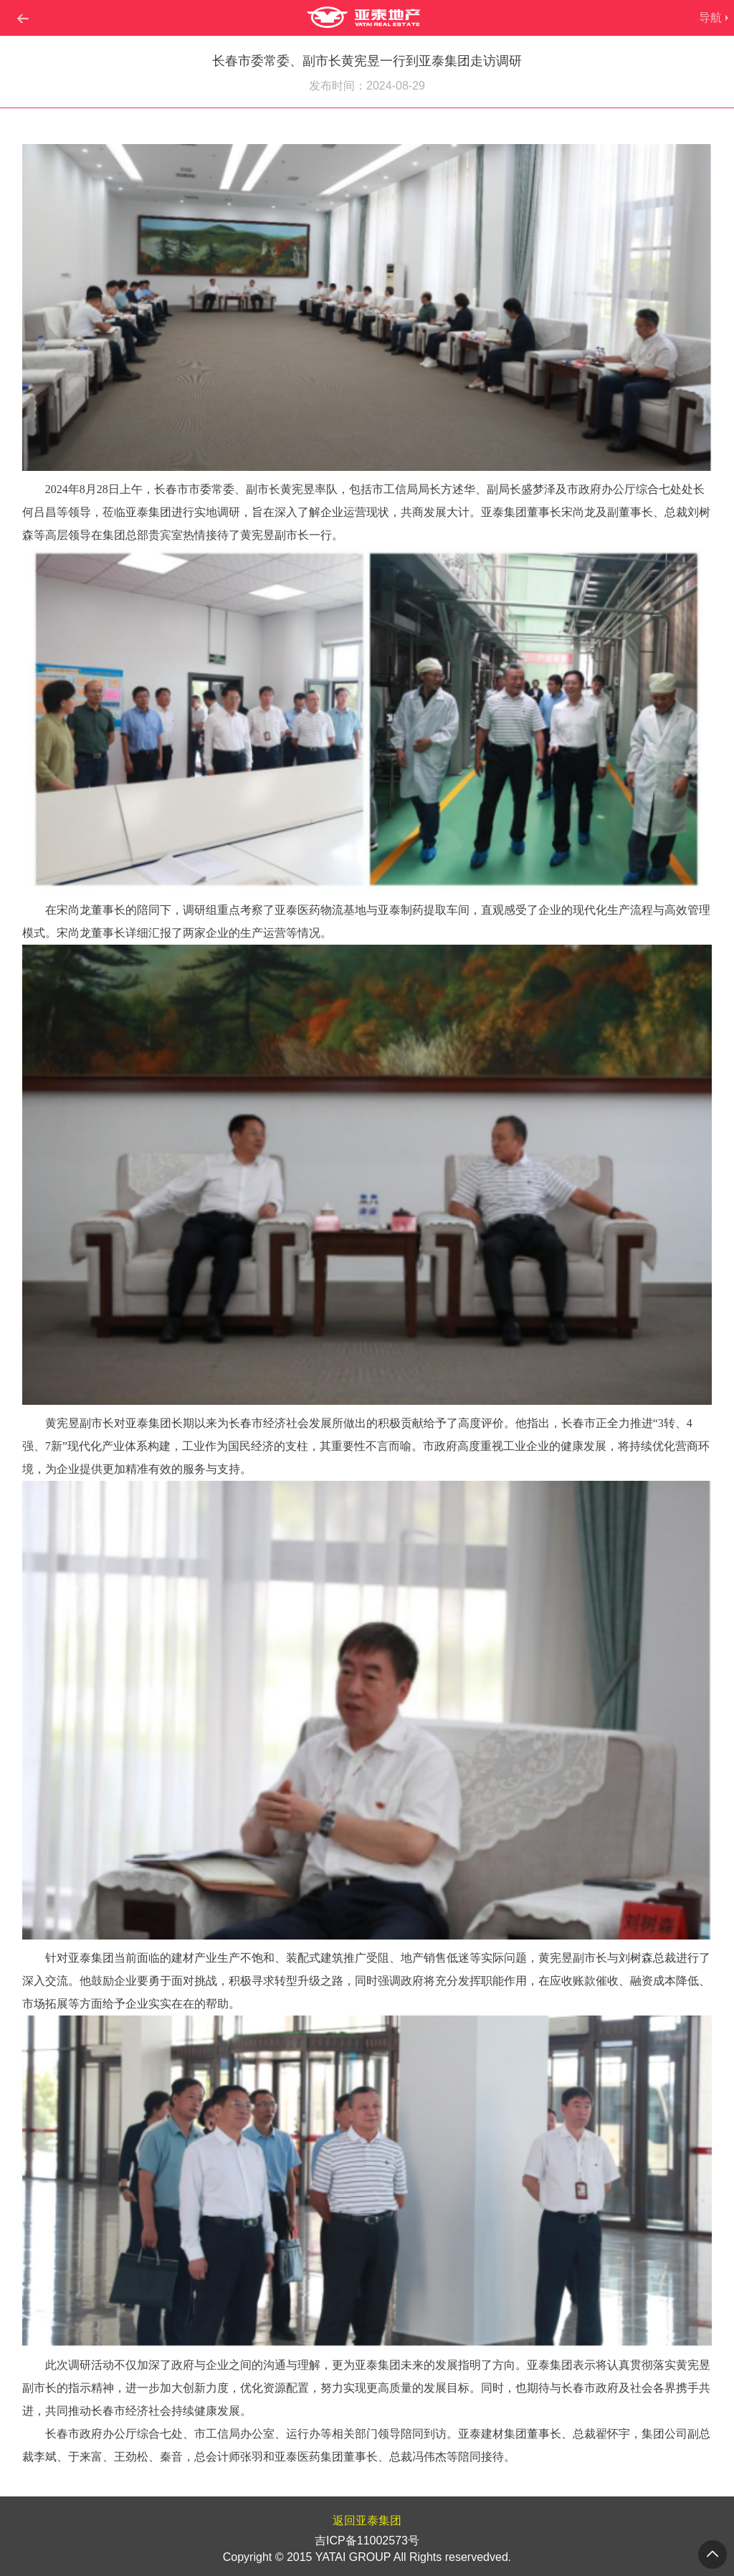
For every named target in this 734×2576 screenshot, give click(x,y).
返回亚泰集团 (367, 2520)
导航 (710, 17)
